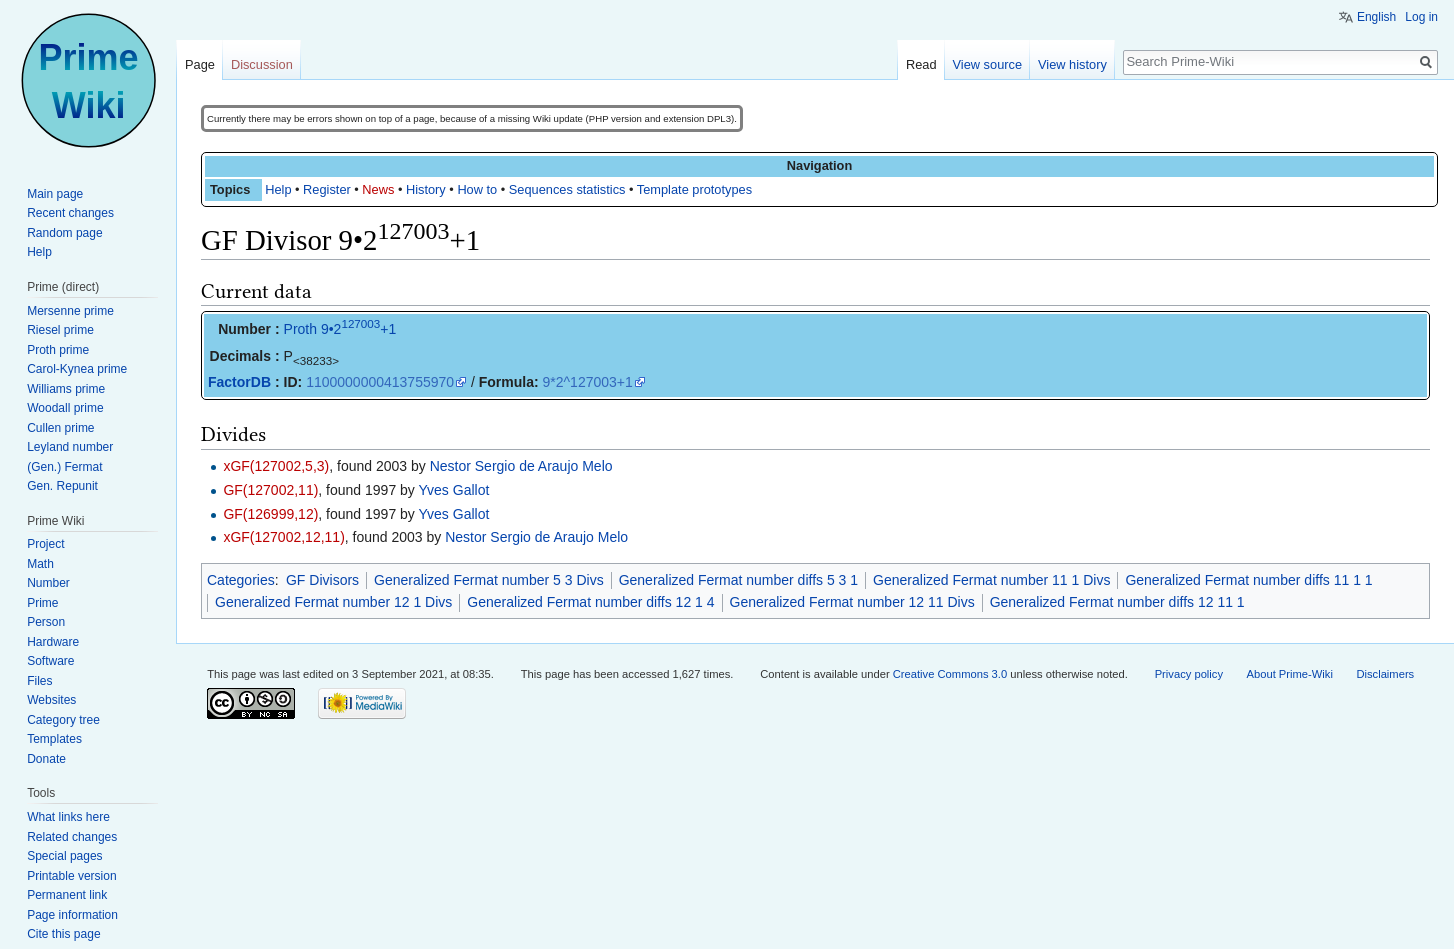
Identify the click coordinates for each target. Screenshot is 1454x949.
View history (1072, 64)
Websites (51, 700)
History (426, 189)
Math (40, 564)
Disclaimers (1385, 674)
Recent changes (70, 213)
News (378, 189)
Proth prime (58, 350)
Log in (1421, 17)
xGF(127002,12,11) (283, 537)
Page (200, 64)
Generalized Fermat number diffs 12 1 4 (590, 602)
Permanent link (67, 895)
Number (48, 583)
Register (327, 189)
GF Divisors (322, 580)
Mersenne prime (70, 311)
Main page (55, 194)
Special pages (64, 856)
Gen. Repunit (62, 486)
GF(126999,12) (270, 514)
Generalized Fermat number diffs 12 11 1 (1117, 602)
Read (921, 64)
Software (50, 661)
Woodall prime (65, 408)
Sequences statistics (567, 189)
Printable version (71, 876)
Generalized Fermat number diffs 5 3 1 (738, 580)
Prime (42, 603)
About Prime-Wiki (1290, 674)
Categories (241, 580)
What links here (68, 817)
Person (46, 622)
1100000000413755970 (380, 382)
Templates (54, 739)
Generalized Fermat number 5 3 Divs (489, 580)
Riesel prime (60, 330)
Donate (46, 759)
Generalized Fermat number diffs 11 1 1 (1248, 580)
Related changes (72, 837)
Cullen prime (60, 428)
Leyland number (70, 447)
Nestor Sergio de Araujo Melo (521, 466)
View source (987, 64)
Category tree (63, 720)
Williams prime (66, 389)
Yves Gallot (454, 490)
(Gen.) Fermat (64, 467)
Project (45, 544)
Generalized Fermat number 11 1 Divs (991, 580)
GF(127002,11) (270, 490)
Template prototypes (694, 189)
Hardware (53, 642)
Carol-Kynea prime (77, 369)
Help (278, 189)
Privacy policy (1189, 674)
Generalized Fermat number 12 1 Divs (333, 602)
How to (477, 189)
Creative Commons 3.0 (950, 674)
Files (39, 681)
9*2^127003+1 (588, 382)
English (1376, 17)
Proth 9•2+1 (340, 329)
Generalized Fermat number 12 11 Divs (852, 602)
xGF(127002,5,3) (276, 466)
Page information (72, 915)
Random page (64, 233)
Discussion (262, 64)
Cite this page (63, 934)
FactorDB (239, 382)
